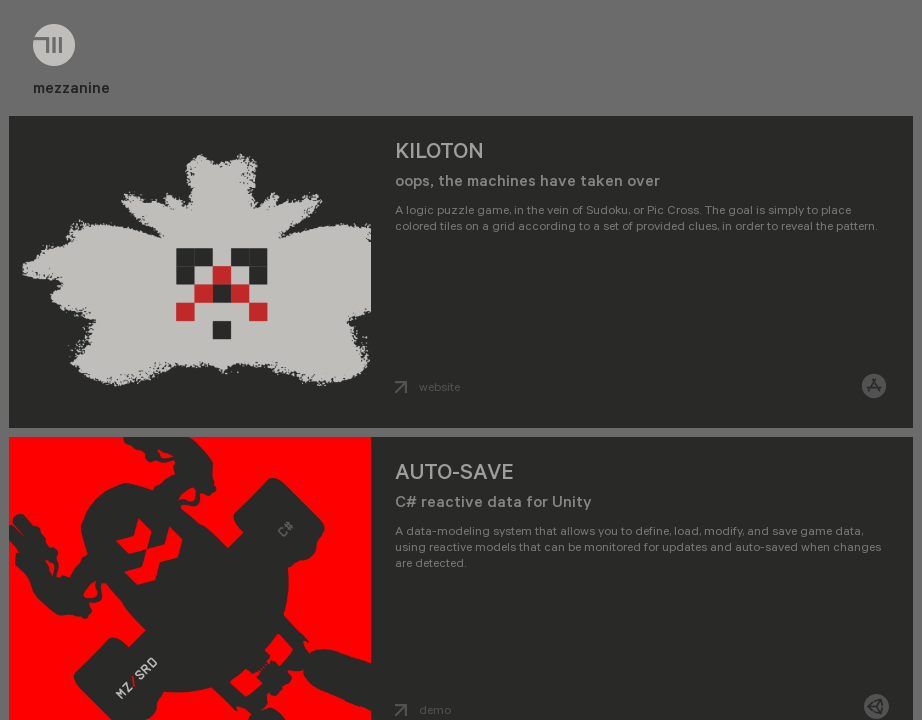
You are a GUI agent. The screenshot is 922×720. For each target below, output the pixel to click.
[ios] (874, 388)
